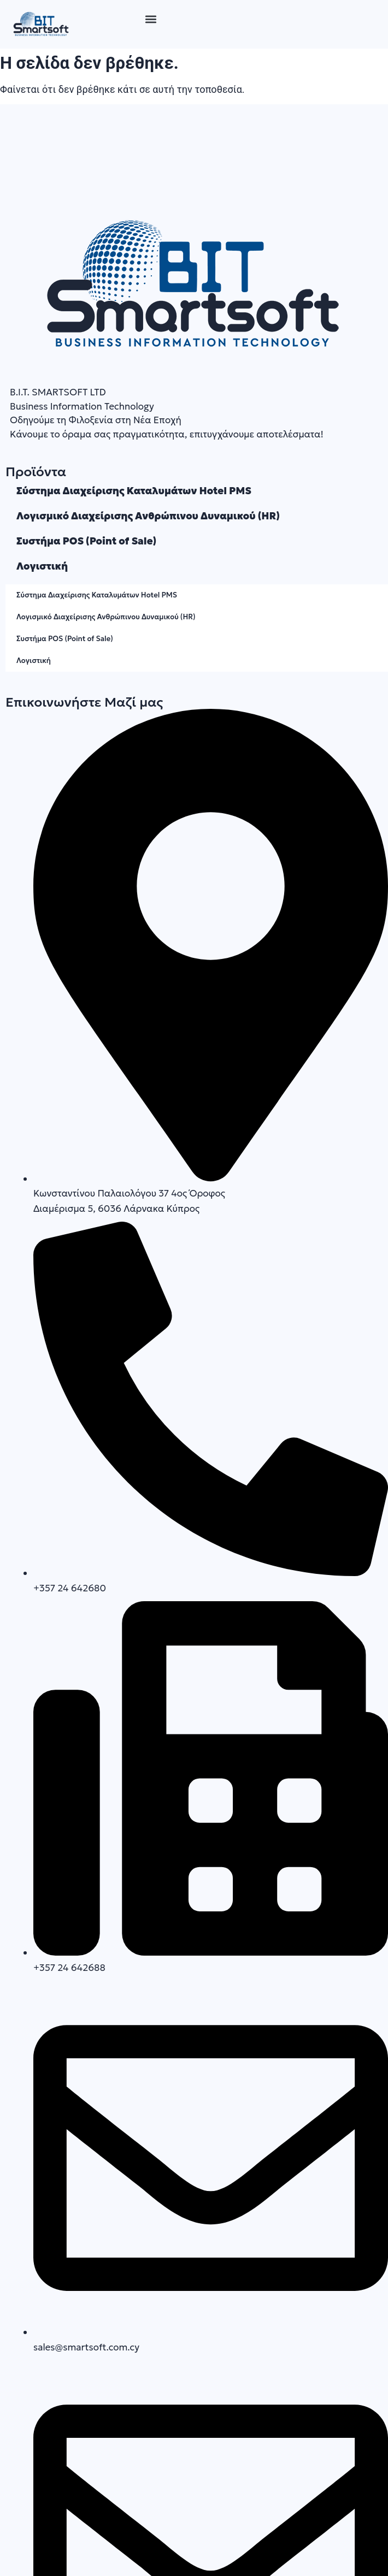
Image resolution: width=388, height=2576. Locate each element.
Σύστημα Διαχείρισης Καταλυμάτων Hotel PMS (133, 490)
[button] (151, 19)
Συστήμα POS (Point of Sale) (86, 541)
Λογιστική (42, 566)
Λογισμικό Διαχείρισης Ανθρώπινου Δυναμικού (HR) (148, 516)
